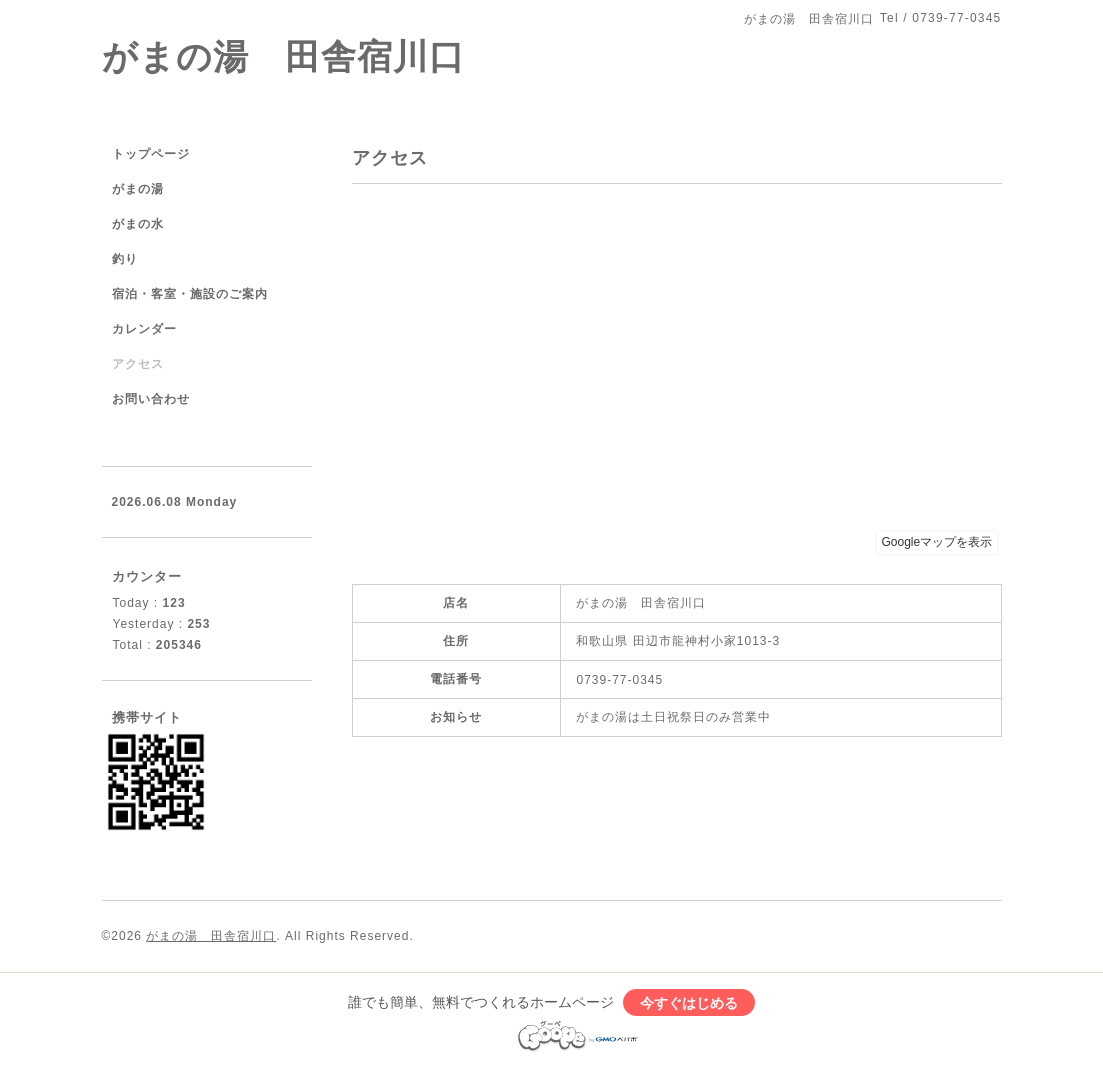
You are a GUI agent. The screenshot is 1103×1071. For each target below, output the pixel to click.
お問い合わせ (151, 399)
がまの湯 (138, 189)
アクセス (138, 364)
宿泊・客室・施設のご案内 (190, 294)
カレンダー (144, 329)
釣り (125, 259)
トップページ (151, 154)
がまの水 (138, 224)
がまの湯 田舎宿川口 (283, 56)
